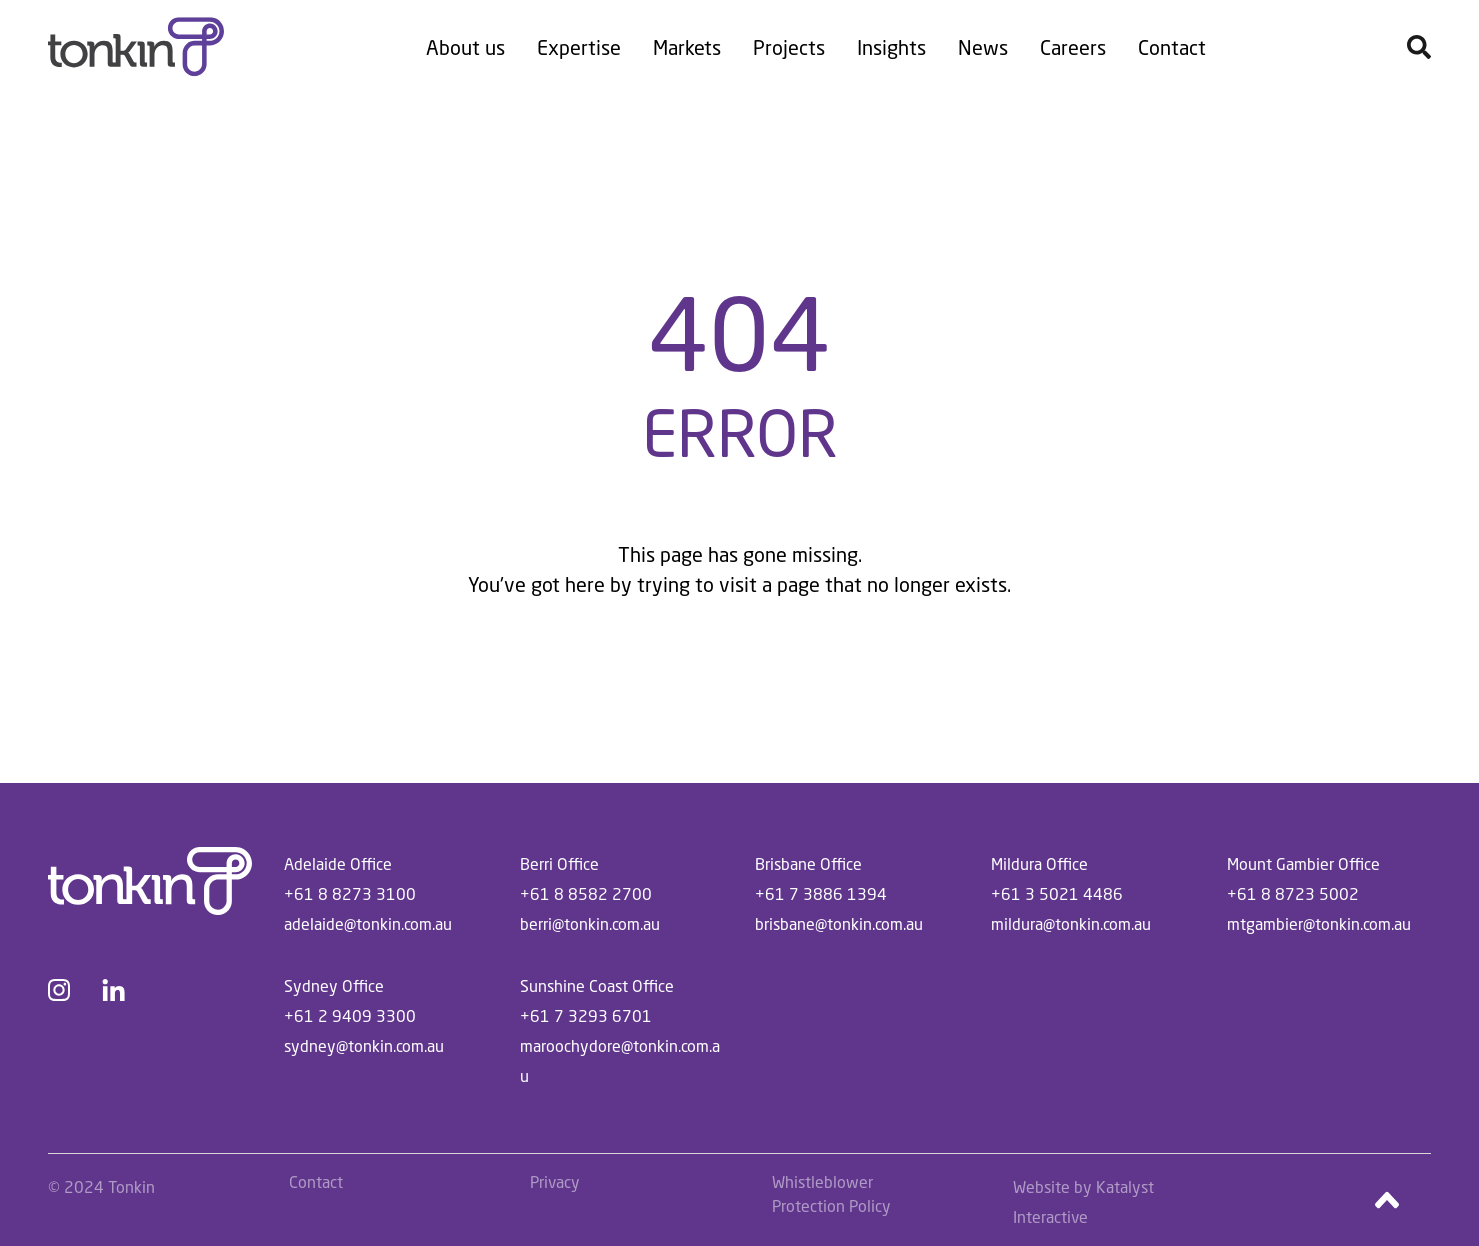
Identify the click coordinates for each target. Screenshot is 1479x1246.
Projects (789, 47)
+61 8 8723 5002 (1293, 893)
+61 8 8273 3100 (350, 893)
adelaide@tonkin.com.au (368, 923)
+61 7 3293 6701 (586, 1015)
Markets (687, 47)
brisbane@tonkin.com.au (839, 923)
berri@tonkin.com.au (590, 923)
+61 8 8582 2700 (586, 893)
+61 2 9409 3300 (350, 1015)
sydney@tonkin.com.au (364, 1045)
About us (465, 47)
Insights (891, 47)
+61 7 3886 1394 (821, 893)
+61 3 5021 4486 (1057, 893)
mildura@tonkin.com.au (1071, 923)
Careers (1073, 47)
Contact (1172, 47)
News (983, 47)
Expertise (579, 47)
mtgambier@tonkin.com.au (1319, 923)
